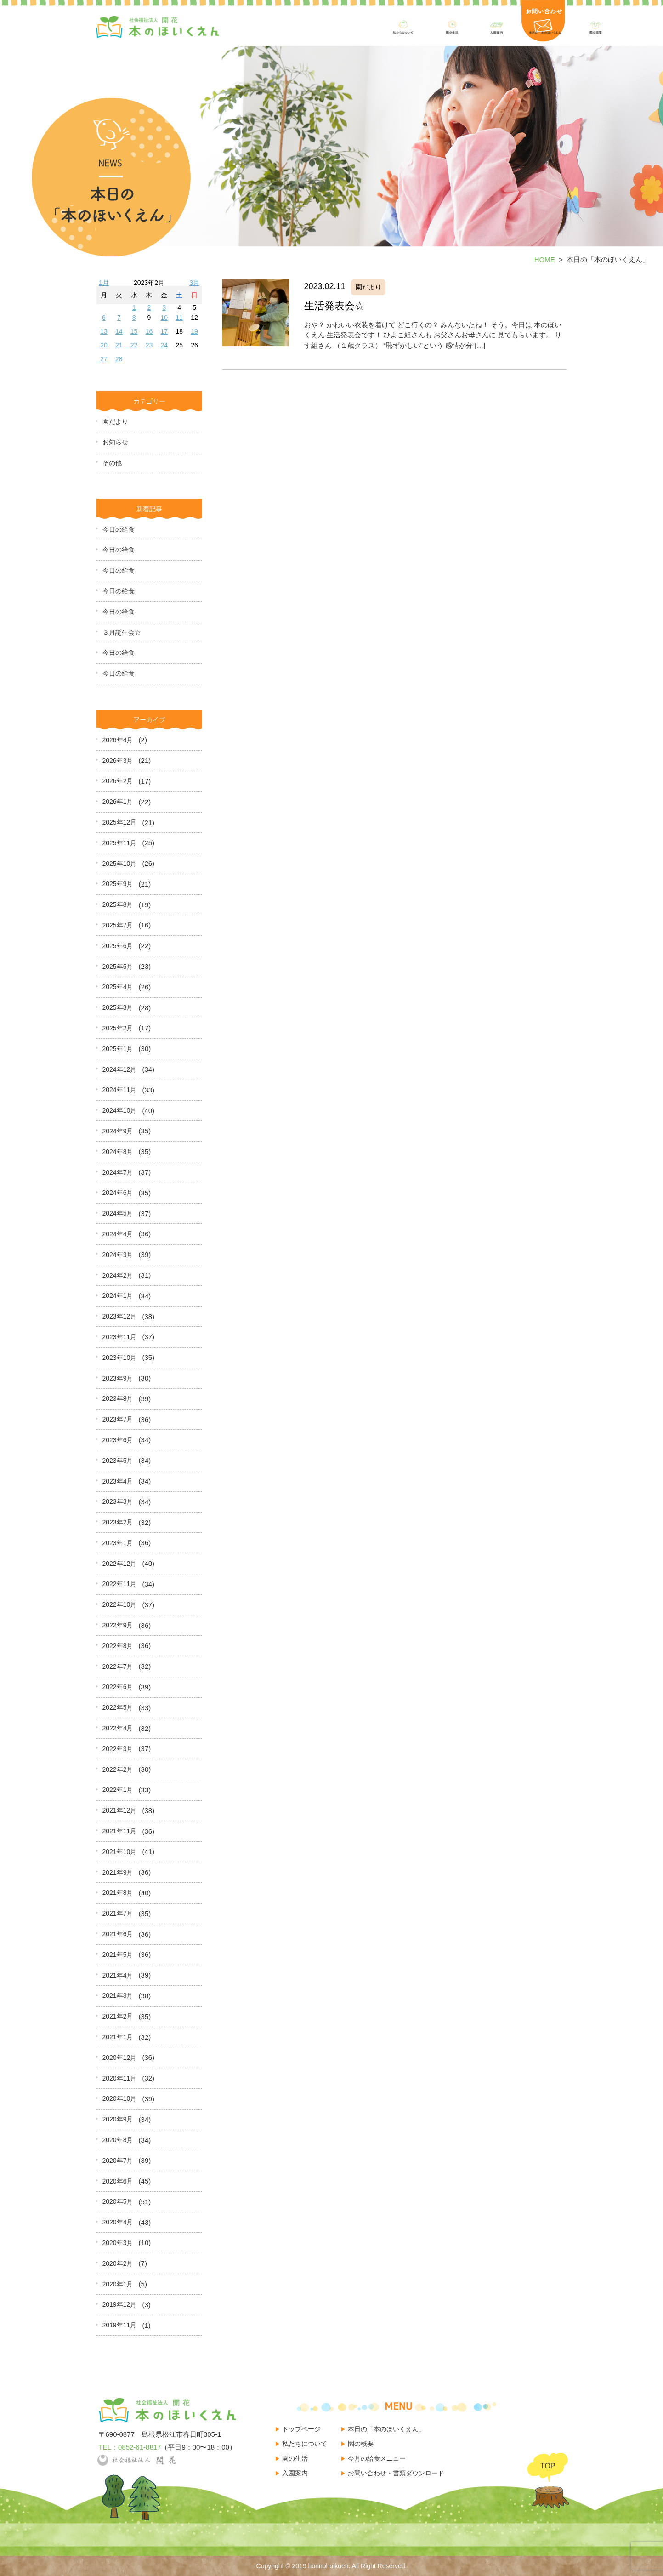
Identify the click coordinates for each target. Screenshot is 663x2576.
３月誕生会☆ (121, 632)
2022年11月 (119, 1583)
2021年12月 (119, 1810)
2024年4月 (117, 1234)
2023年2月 (117, 1522)
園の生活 (295, 2458)
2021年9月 (117, 1872)
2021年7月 (117, 1913)
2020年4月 (117, 2222)
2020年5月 (117, 2201)
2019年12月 (119, 2304)
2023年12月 (119, 1316)
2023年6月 (117, 1440)
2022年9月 (117, 1625)
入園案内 (295, 2473)
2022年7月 (117, 1666)
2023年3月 (117, 1501)
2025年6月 (117, 946)
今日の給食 (118, 529)
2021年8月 (117, 1892)
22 (134, 345)
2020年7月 (117, 2160)
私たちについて (304, 2443)
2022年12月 (119, 1563)
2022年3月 (117, 1748)
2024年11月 (119, 1089)
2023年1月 (117, 1543)
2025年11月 (119, 843)
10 (164, 317)
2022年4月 (117, 1728)
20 (104, 345)
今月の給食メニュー (377, 2458)
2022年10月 (119, 1604)
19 (194, 331)
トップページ (301, 2429)
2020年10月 (119, 2098)
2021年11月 (119, 1831)
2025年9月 (117, 883)
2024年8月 (117, 1151)
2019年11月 (119, 2325)
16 (149, 331)
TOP (547, 2466)
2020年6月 (117, 2181)
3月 (194, 282)
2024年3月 (117, 1254)
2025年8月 (117, 904)
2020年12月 (119, 2057)
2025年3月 (117, 1007)
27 (104, 359)
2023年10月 (119, 1357)
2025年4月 (117, 986)
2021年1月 (117, 2037)
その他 (112, 462)
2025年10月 (119, 863)
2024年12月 (119, 1069)
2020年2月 (117, 2263)
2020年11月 (119, 2078)
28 (119, 359)
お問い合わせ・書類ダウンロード (396, 2473)
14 (119, 331)
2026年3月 (117, 760)
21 (119, 345)
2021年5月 (117, 1954)
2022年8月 (117, 1645)
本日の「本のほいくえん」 (386, 2429)
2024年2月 (117, 1275)
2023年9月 (117, 1378)
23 (149, 345)
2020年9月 (117, 2119)
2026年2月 (117, 781)
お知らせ (115, 442)
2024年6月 (117, 1192)
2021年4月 (117, 1975)
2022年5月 (117, 1707)
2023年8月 (117, 1398)
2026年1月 (117, 801)
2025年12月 (119, 822)
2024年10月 (119, 1110)
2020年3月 (117, 2242)
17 (164, 331)
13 (104, 331)
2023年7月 (117, 1419)
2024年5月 (117, 1213)
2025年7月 (117, 925)
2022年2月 (117, 1769)
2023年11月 (119, 1337)
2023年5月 (117, 1460)
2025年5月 (117, 966)
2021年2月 (117, 2016)
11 (179, 317)
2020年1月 (117, 2284)
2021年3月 (117, 1995)
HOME (544, 259)
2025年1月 (117, 1048)
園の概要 (361, 2443)
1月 (104, 282)
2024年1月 (117, 1295)
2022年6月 (117, 1686)
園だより (115, 421)
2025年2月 (117, 1028)
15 (134, 331)
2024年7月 (117, 1172)
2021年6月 (117, 1934)
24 (164, 345)
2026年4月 (117, 740)
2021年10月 (119, 1851)
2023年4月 (117, 1481)
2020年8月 (117, 2140)
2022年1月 (117, 1789)
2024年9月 (117, 1131)
